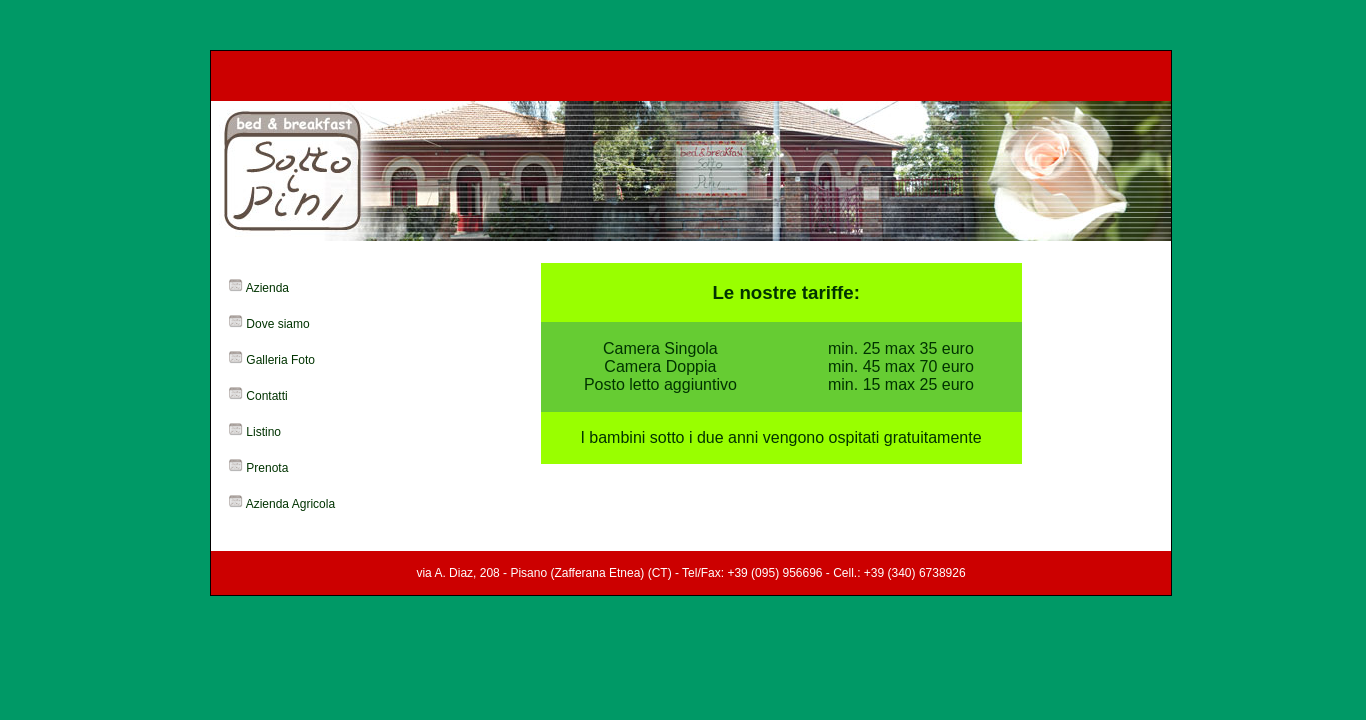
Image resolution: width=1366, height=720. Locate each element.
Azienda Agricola (290, 504)
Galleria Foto (280, 360)
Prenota (267, 468)
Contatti (266, 396)
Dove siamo (277, 324)
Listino (263, 432)
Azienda (267, 288)
